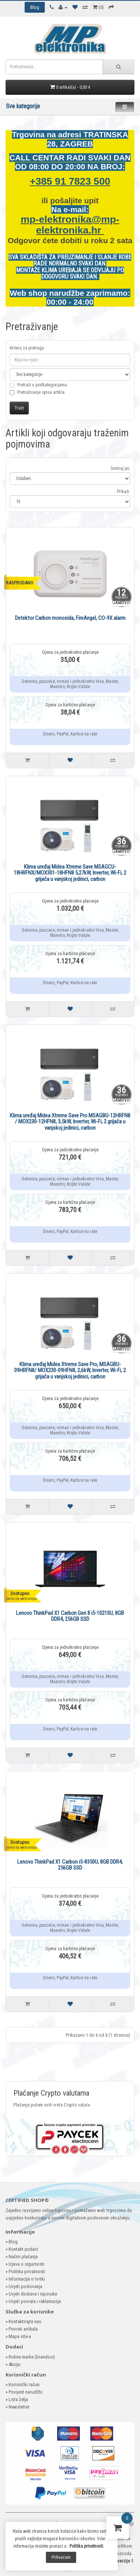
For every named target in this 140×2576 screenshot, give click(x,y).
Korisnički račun (24, 2384)
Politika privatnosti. (86, 2546)
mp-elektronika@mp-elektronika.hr (70, 225)
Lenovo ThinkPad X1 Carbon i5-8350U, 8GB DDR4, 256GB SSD (70, 1864)
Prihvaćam (61, 2557)
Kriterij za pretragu (27, 348)
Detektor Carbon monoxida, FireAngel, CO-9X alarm (70, 618)
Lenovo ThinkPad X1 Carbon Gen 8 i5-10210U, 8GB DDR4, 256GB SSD (70, 1616)
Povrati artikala (23, 2329)
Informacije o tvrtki (27, 2279)
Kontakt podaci (23, 2249)
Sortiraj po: (120, 468)
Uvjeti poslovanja (25, 2286)
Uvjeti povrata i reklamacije (35, 2301)
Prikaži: (123, 491)
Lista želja (18, 2399)
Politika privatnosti (27, 2271)
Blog (13, 2241)
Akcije (14, 2364)
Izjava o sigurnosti (26, 2264)
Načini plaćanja (23, 2256)
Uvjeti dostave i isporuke (33, 2294)
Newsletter (19, 2407)
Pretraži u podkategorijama (38, 389)
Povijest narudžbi (26, 2392)
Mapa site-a (20, 2336)
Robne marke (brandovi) (32, 2357)
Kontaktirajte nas (25, 2321)
